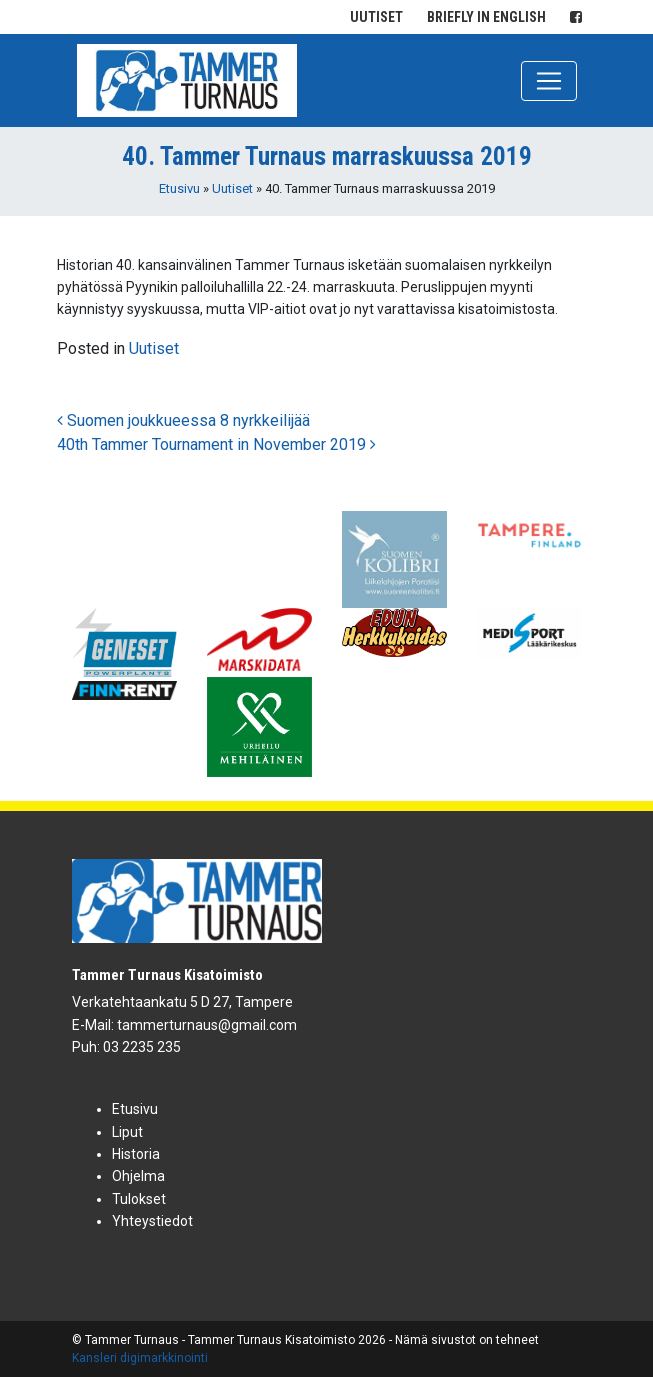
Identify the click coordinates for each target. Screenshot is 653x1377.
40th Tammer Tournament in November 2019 (216, 444)
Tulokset (139, 1199)
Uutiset (376, 17)
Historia (136, 1154)
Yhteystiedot (152, 1221)
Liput (127, 1132)
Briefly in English (486, 17)
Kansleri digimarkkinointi (140, 1358)
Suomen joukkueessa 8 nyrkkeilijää (183, 420)
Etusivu (179, 188)
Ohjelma (138, 1176)
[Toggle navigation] (549, 81)
